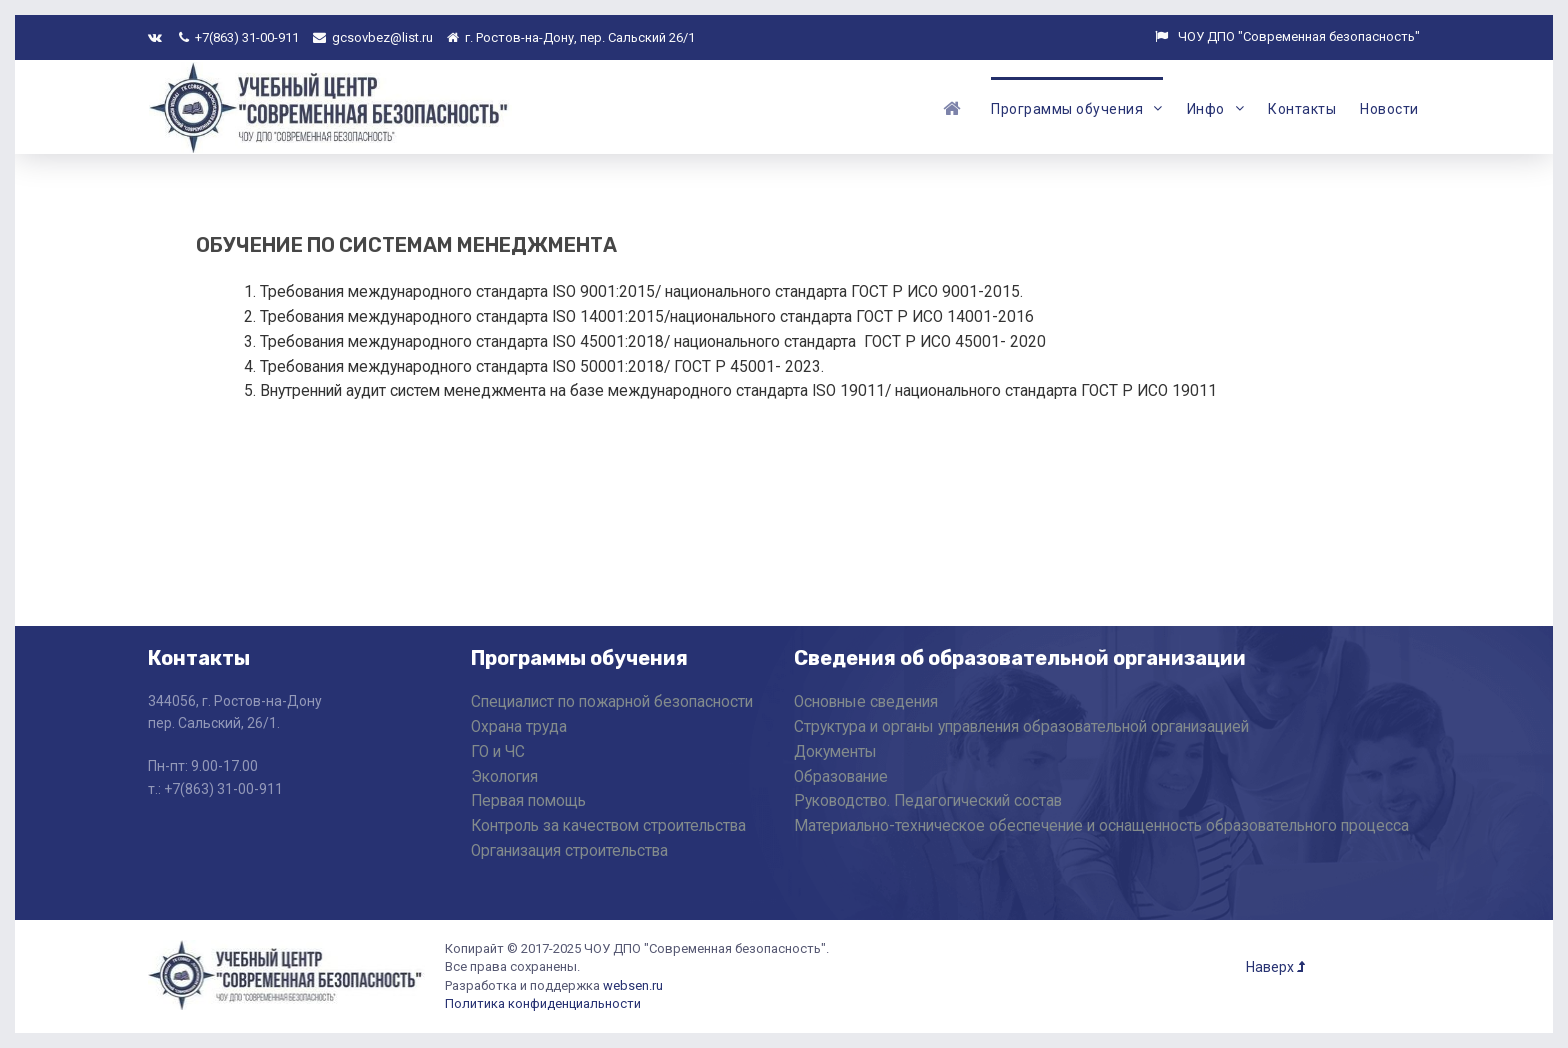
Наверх (1275, 967)
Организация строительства (569, 851)
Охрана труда (519, 727)
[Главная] (955, 107)
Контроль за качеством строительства (608, 826)
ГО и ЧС (498, 752)
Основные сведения (866, 702)
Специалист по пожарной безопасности (612, 702)
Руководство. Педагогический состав (928, 801)
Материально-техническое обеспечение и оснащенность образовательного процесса (1101, 826)
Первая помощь (528, 801)
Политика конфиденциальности (543, 1003)
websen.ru (633, 985)
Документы (835, 752)
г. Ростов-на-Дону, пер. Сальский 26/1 (571, 37)
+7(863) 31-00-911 (239, 37)
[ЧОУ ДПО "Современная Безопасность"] (330, 105)
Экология (504, 777)
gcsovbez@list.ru (373, 37)
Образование (841, 777)
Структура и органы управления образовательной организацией (1021, 727)
